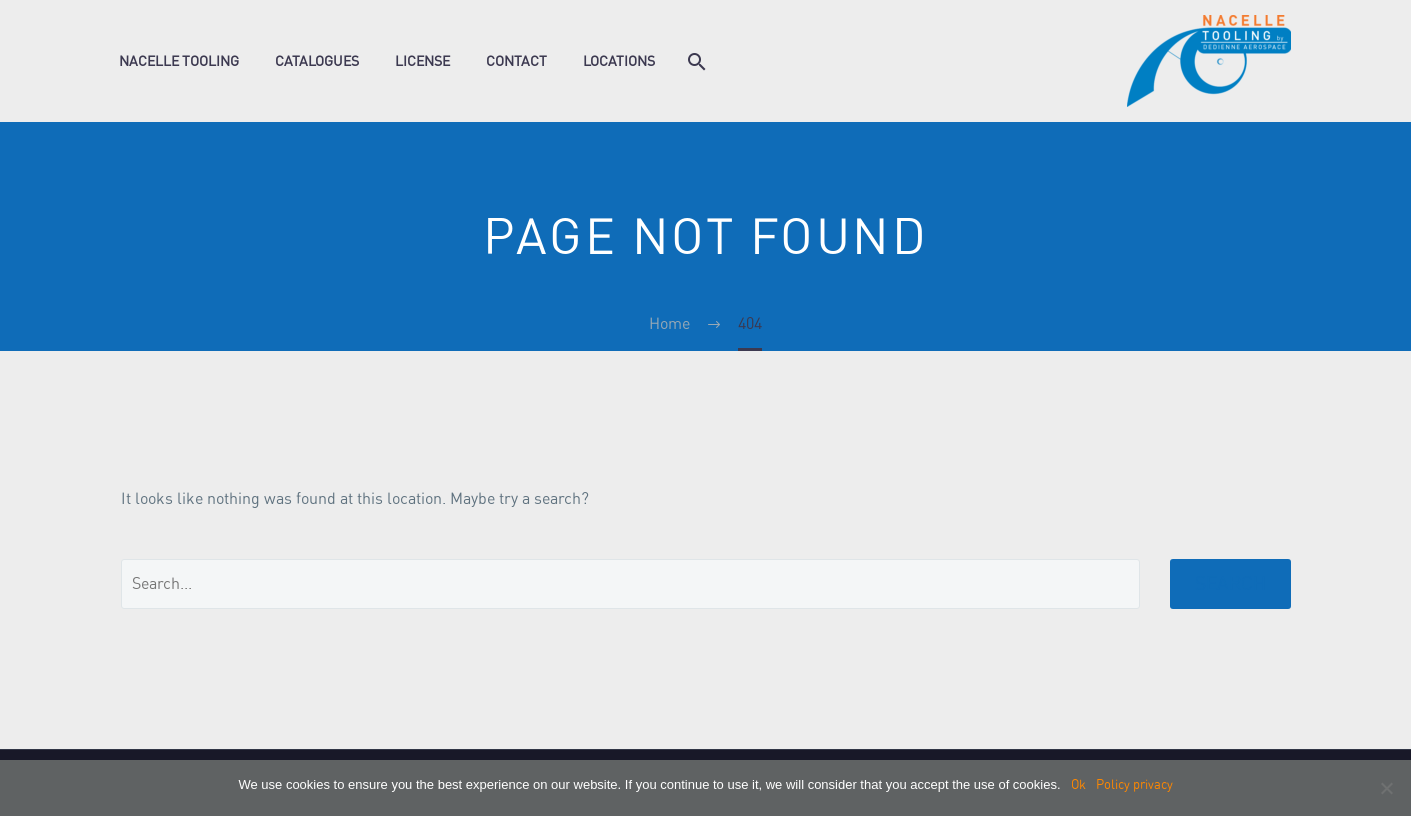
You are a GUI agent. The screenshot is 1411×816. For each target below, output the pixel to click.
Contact (516, 61)
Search (1230, 583)
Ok (1078, 784)
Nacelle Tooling (179, 61)
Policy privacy (1134, 784)
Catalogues (317, 61)
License (422, 61)
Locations (619, 61)
